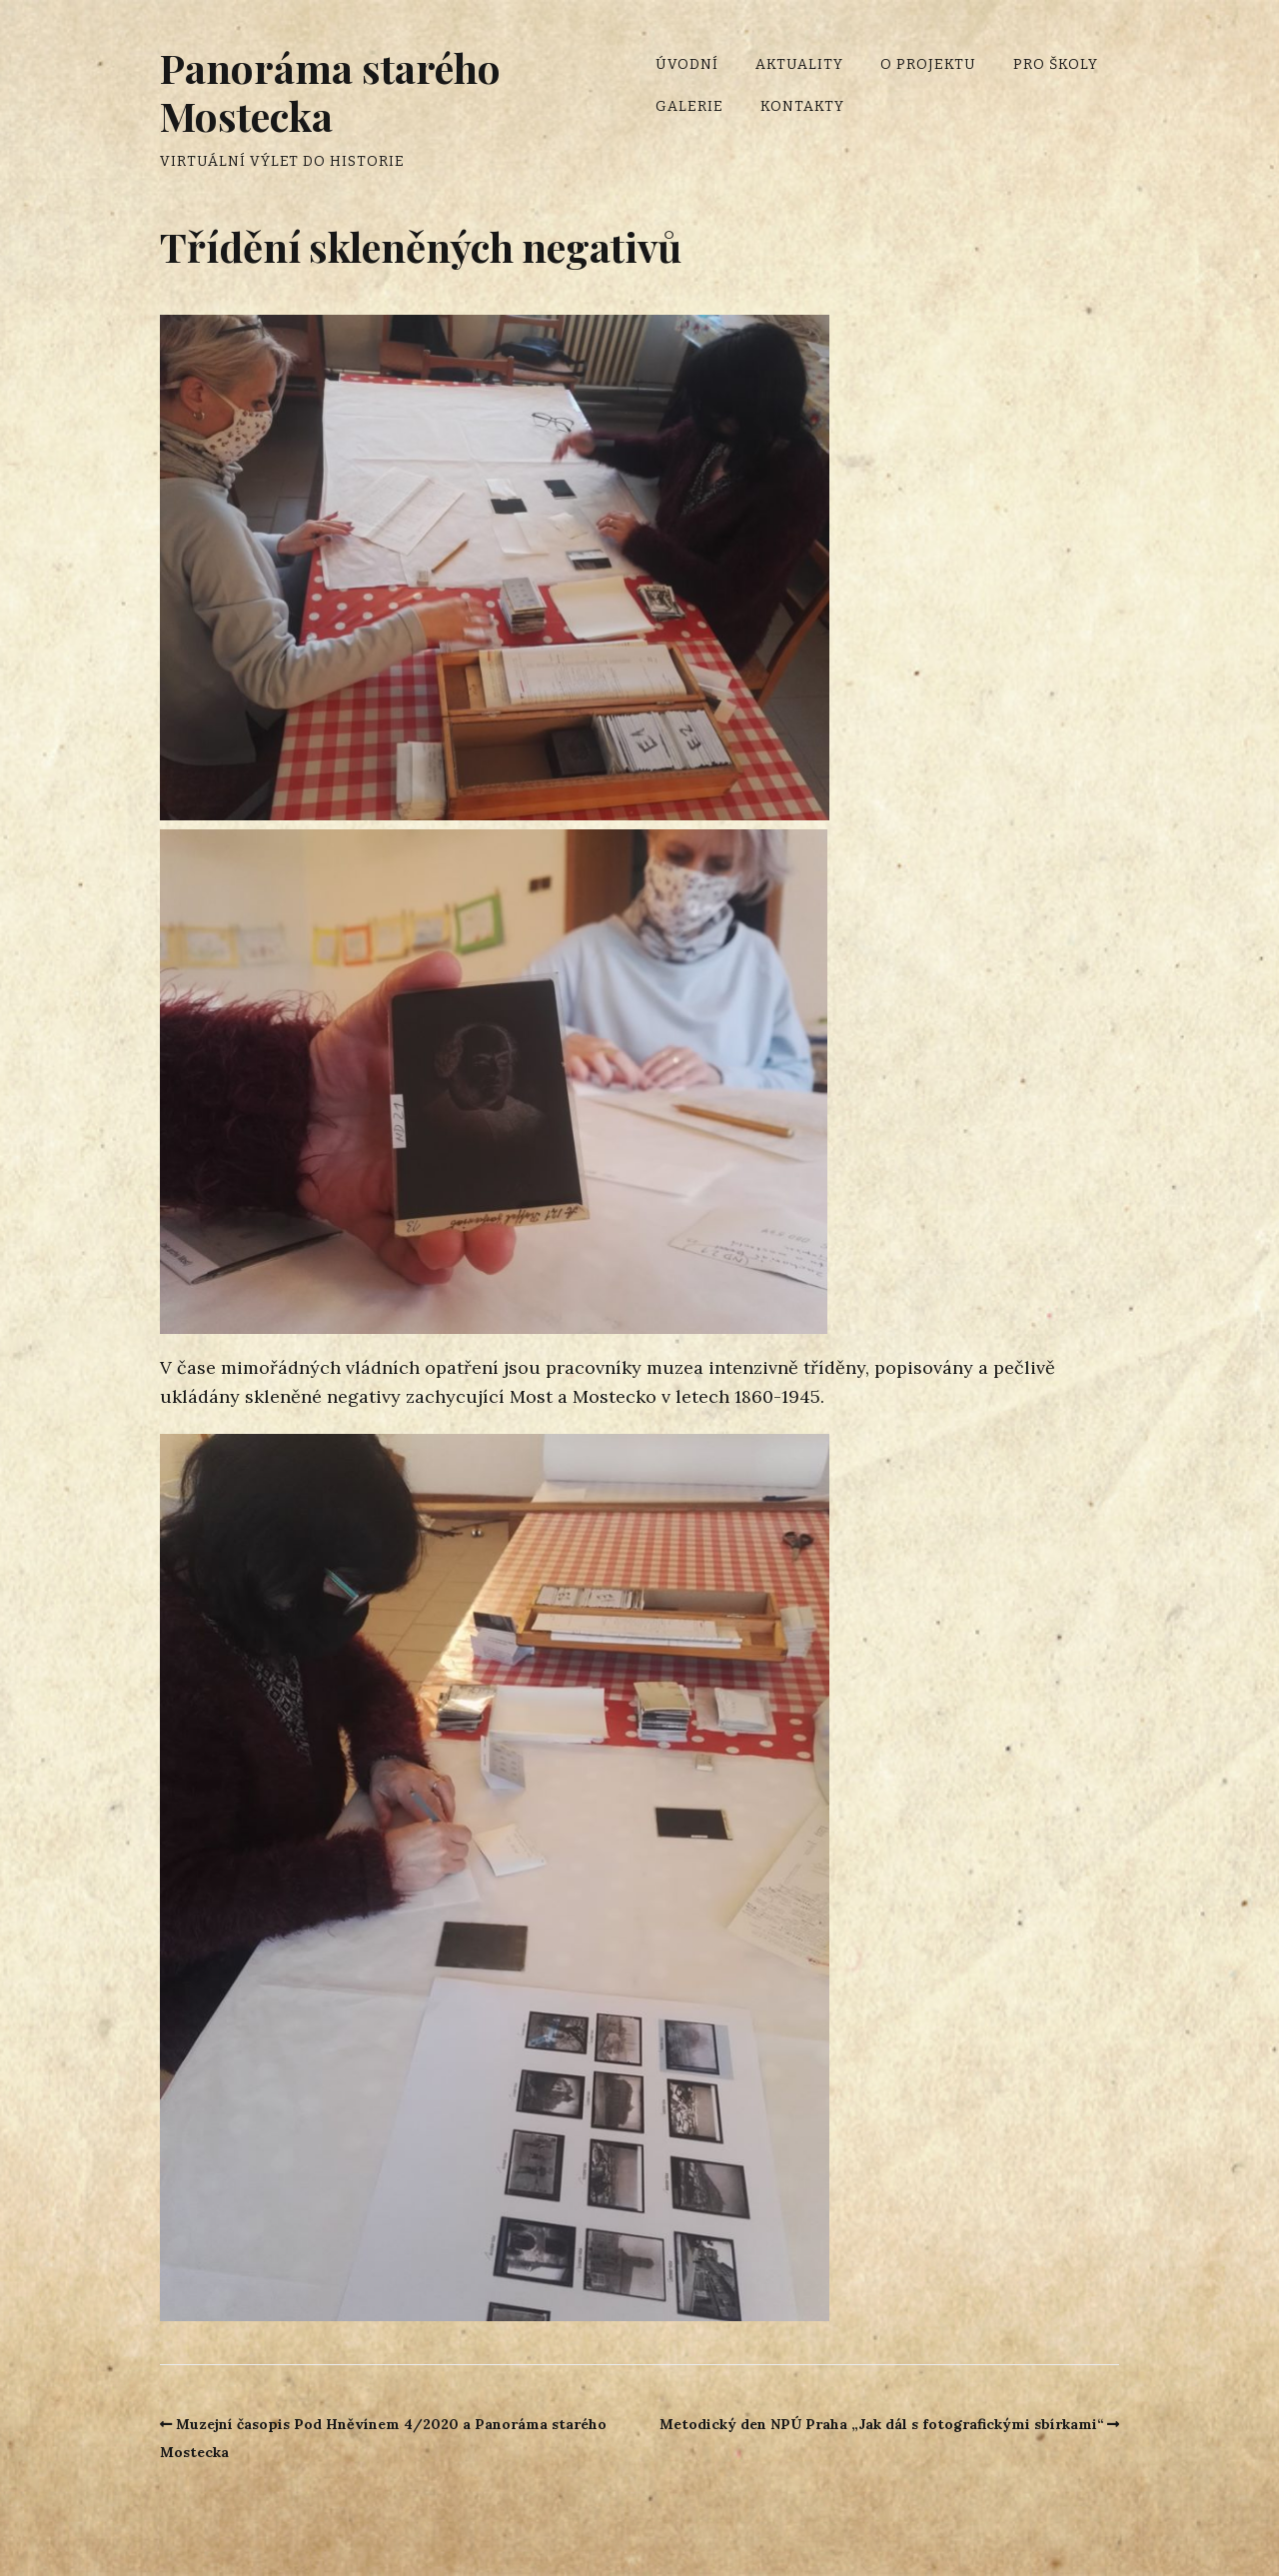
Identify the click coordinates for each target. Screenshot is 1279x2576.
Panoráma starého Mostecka (330, 91)
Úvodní (686, 64)
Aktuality (799, 64)
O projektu (928, 64)
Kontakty (802, 106)
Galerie (689, 106)
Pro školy (1055, 64)
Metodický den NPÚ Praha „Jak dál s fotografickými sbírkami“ (881, 2424)
